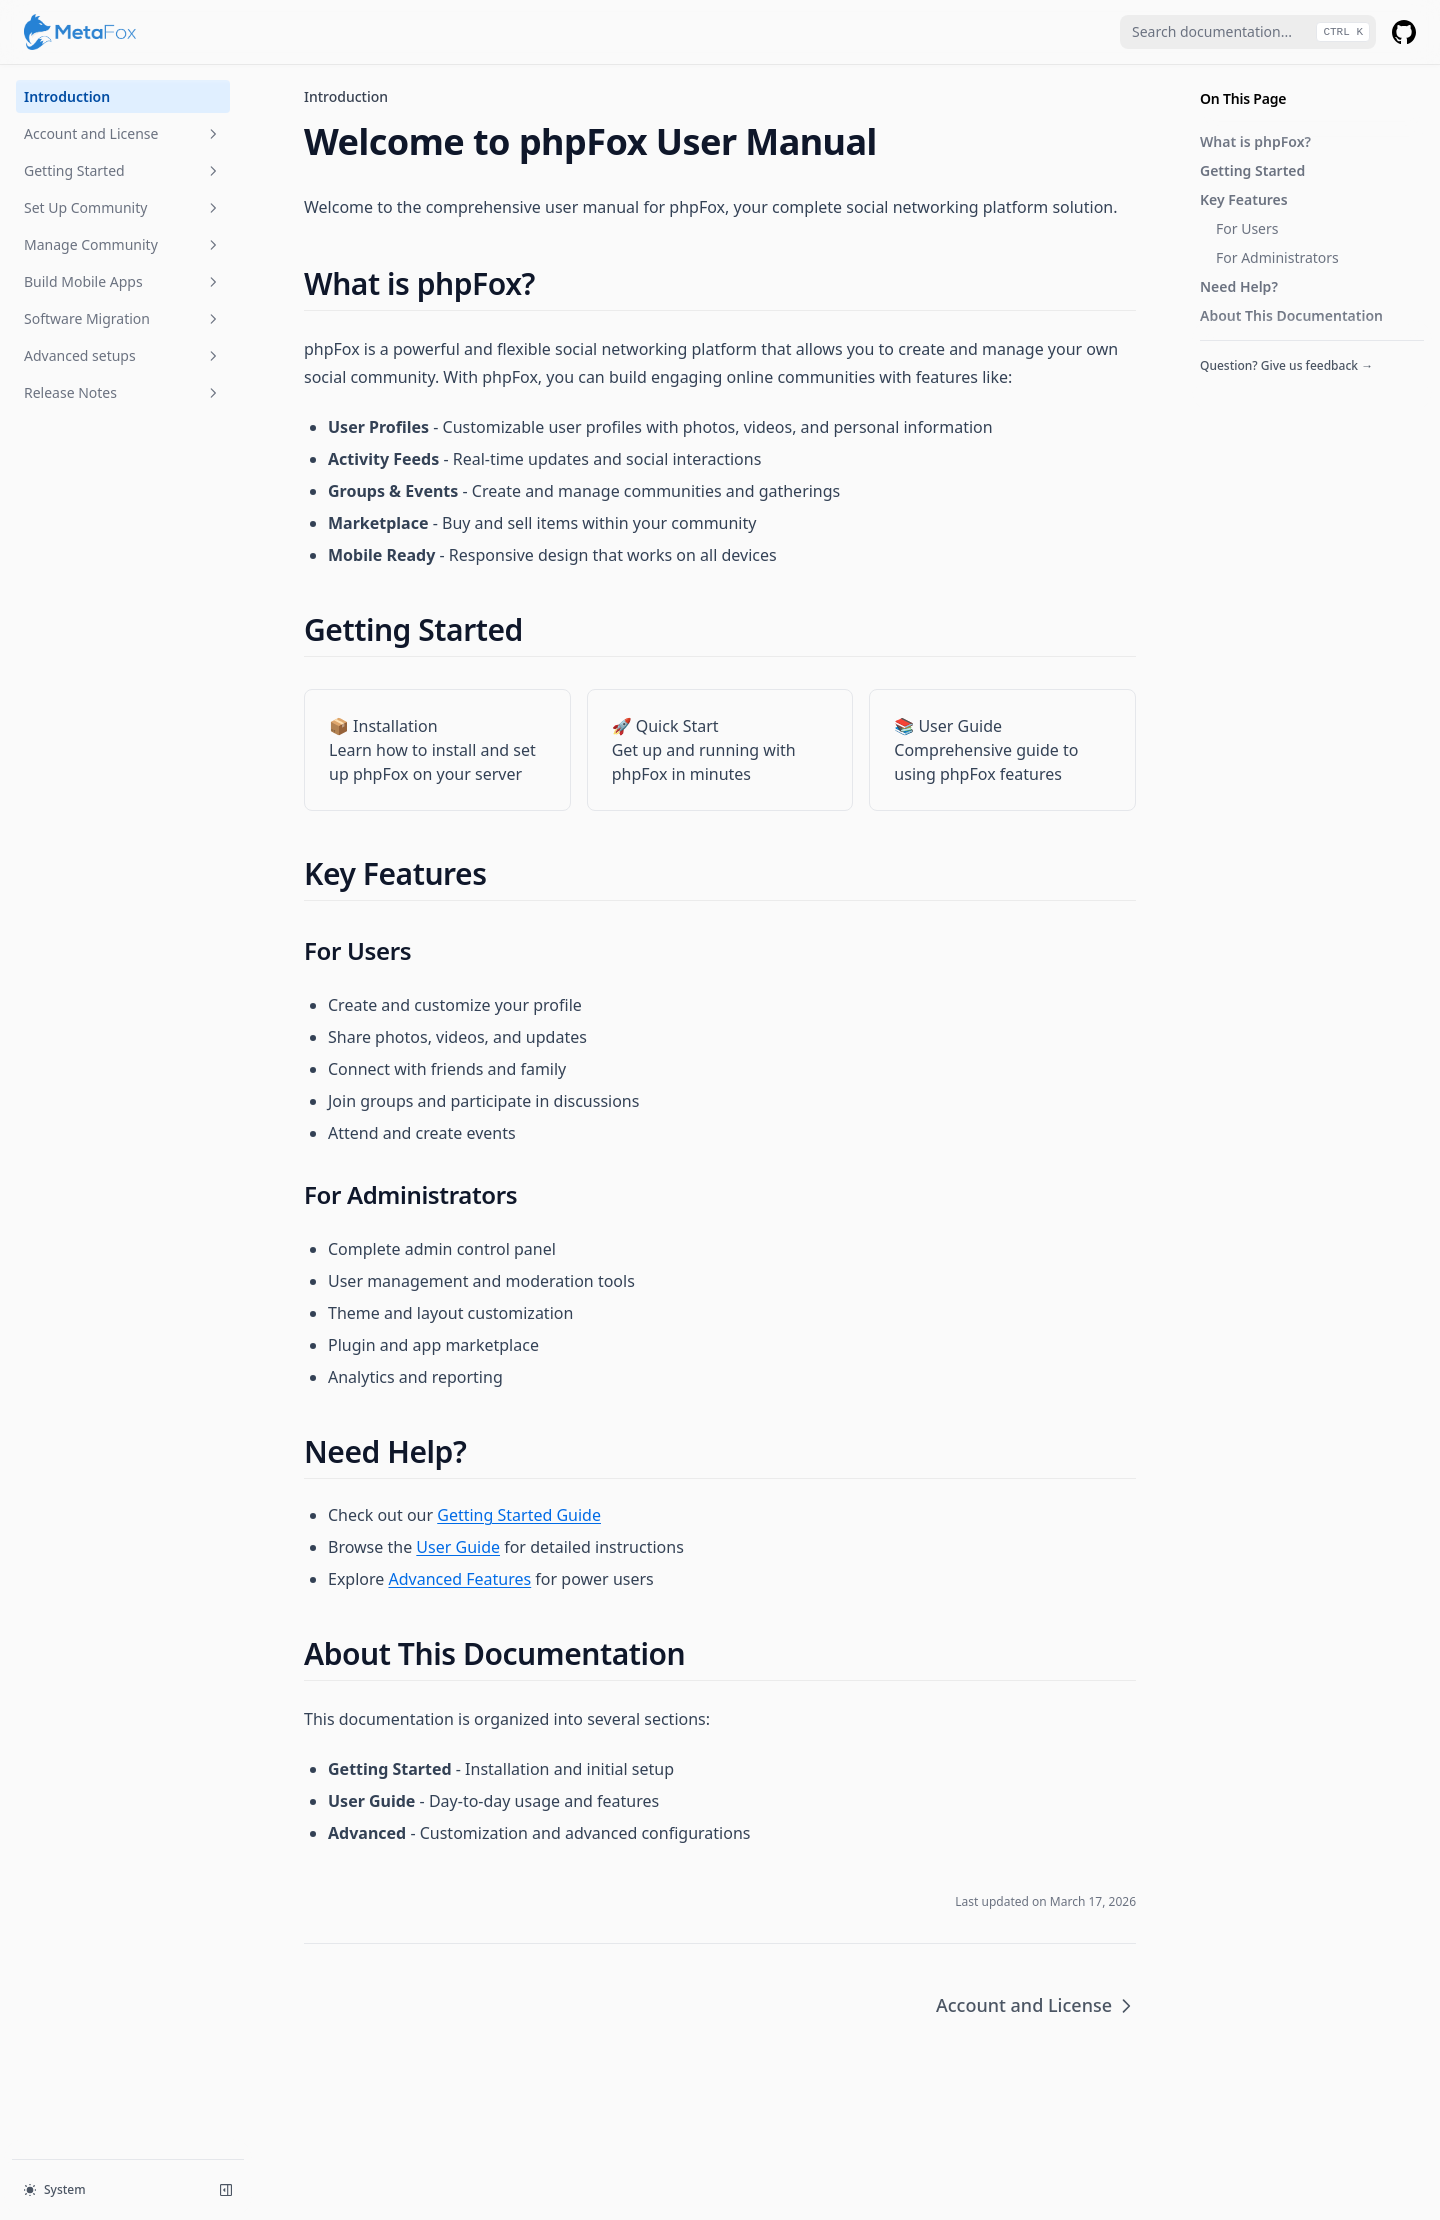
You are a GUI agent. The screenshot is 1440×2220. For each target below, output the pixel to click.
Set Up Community (123, 207)
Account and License (123, 133)
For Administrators (1277, 257)
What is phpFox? (1255, 141)
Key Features (1244, 199)
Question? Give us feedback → (1286, 365)
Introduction (67, 96)
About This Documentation (1291, 315)
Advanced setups (123, 355)
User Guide (458, 1547)
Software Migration (123, 318)
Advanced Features (459, 1579)
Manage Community (123, 244)
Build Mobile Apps (123, 281)
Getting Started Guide (519, 1515)
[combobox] (1248, 32)
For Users (1247, 228)
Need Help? (1239, 286)
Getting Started (123, 170)
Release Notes (123, 392)
